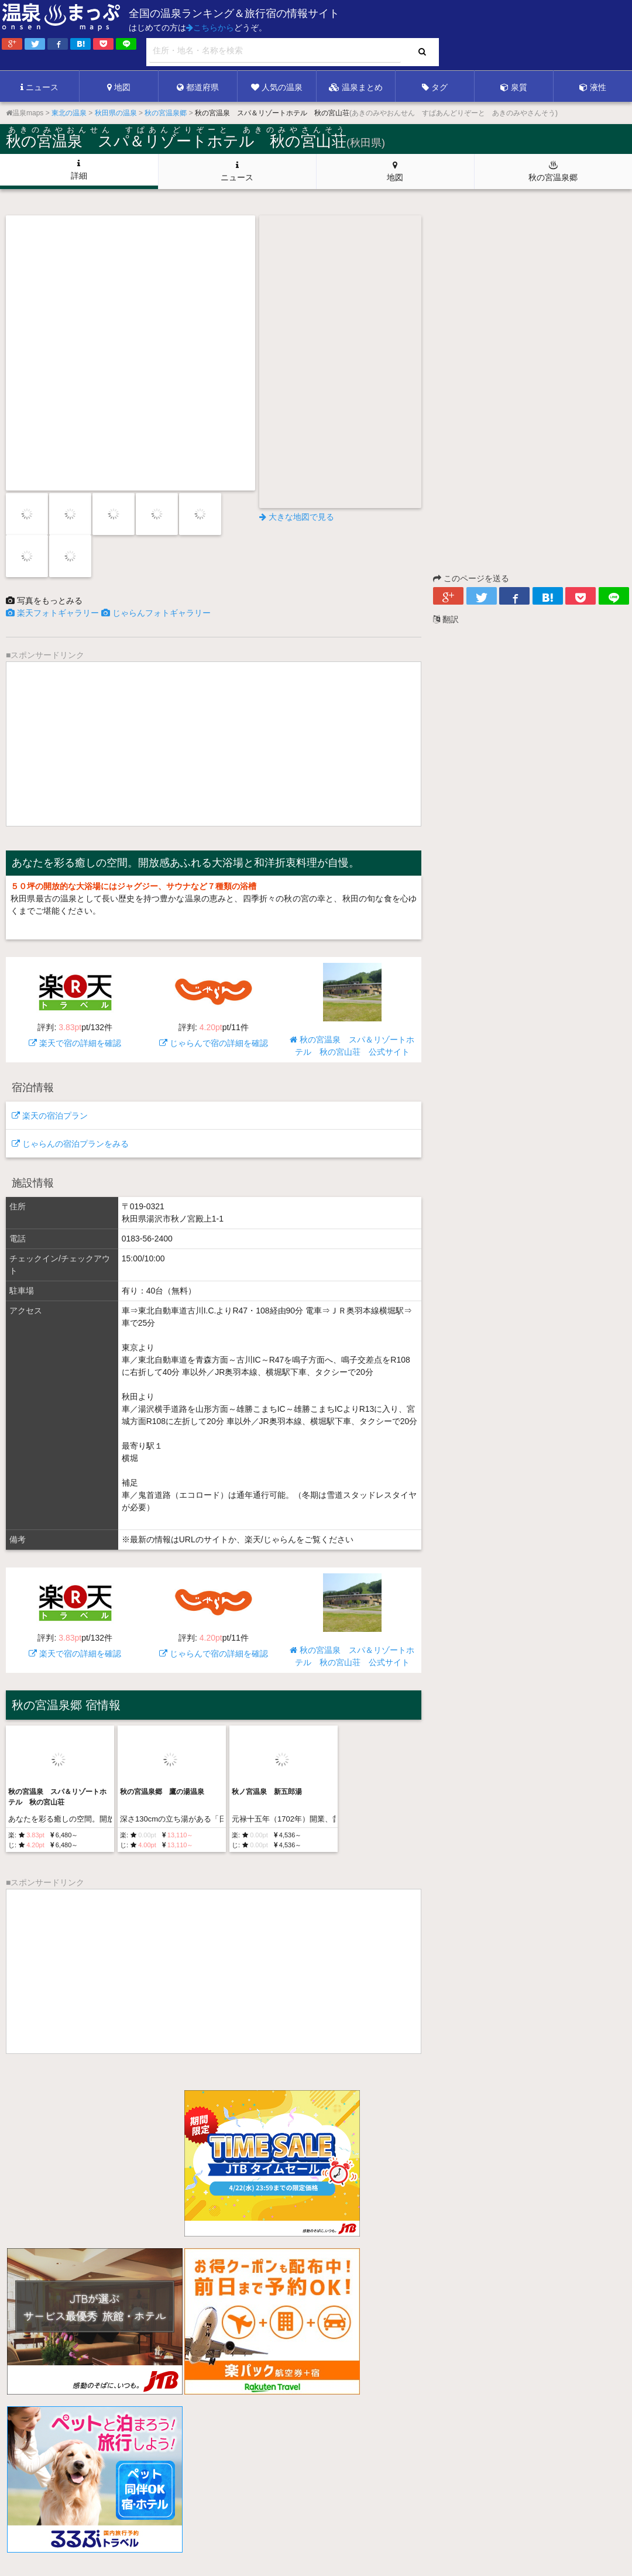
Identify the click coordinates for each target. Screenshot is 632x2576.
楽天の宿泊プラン (50, 1115)
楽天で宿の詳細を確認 (75, 1005)
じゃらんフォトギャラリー (156, 613)
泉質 (513, 87)
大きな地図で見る (296, 517)
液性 (592, 87)
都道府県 (198, 87)
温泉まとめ (356, 87)
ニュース (39, 87)
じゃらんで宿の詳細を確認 (213, 1005)
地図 (118, 87)
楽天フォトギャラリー (52, 613)
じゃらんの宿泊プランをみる (70, 1143)
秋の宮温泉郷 (553, 171)
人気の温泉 (277, 87)
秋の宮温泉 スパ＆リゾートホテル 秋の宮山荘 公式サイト (352, 1010)
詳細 (79, 169)
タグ (435, 87)
